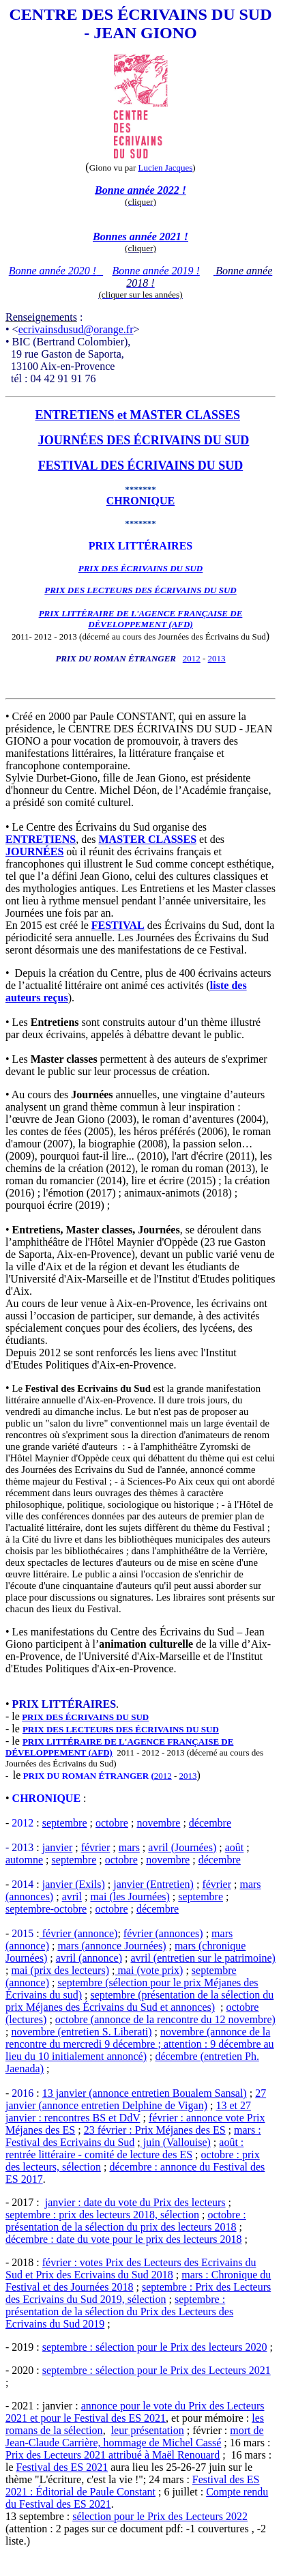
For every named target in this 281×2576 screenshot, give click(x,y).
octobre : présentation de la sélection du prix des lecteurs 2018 (125, 2221)
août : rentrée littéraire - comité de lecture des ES (124, 2148)
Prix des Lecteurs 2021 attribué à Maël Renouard (112, 2455)
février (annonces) (163, 1933)
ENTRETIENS (74, 415)
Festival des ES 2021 (62, 2467)
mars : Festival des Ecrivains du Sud (133, 2136)
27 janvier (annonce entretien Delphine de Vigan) (135, 2099)
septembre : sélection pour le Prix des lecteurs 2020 (154, 2347)
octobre (111, 1823)
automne (24, 1859)
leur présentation (147, 2430)
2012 (192, 658)
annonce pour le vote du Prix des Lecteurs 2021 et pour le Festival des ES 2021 (134, 2412)
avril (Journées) (182, 1847)
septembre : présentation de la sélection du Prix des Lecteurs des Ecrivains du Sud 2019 (119, 2311)
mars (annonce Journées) (111, 1945)
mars (129, 1847)
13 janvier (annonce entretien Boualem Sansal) (144, 2093)
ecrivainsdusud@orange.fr (76, 329)
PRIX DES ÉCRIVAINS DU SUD (85, 1717)
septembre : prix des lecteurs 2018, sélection (102, 2214)
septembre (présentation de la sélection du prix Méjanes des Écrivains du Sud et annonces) (139, 2001)
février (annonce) (79, 1933)
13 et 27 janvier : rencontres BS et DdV (128, 2111)
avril (72, 1896)
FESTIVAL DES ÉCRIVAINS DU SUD (140, 465)
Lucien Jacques (165, 167)
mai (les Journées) (129, 1896)
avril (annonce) (89, 1958)
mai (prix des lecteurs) (60, 1970)
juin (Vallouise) (175, 2142)
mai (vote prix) (149, 1970)
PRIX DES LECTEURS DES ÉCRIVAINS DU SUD (140, 590)
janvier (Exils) (73, 1884)
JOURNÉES (34, 851)
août (234, 1847)
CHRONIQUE (140, 500)
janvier (57, 1847)
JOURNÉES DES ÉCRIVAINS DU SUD (144, 440)
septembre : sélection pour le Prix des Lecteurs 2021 (156, 2370)
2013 (217, 658)
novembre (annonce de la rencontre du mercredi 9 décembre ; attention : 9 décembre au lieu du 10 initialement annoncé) (139, 2044)
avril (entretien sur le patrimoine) (203, 1958)
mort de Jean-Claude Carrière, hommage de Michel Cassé (134, 2436)
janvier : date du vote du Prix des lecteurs (135, 2202)
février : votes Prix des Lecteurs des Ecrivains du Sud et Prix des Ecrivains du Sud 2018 (130, 2268)
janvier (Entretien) (153, 1884)
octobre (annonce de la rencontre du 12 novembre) (165, 2019)
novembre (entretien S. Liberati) (81, 2031)
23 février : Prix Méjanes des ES (155, 2130)
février (95, 1847)
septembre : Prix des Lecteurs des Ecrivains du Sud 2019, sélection (138, 2293)
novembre (158, 1823)
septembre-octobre (46, 1909)
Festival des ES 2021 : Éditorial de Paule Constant (132, 2486)
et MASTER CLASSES (178, 415)
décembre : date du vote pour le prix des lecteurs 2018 (123, 2239)
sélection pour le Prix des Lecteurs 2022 (160, 2516)
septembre (64, 1823)
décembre (210, 1823)
